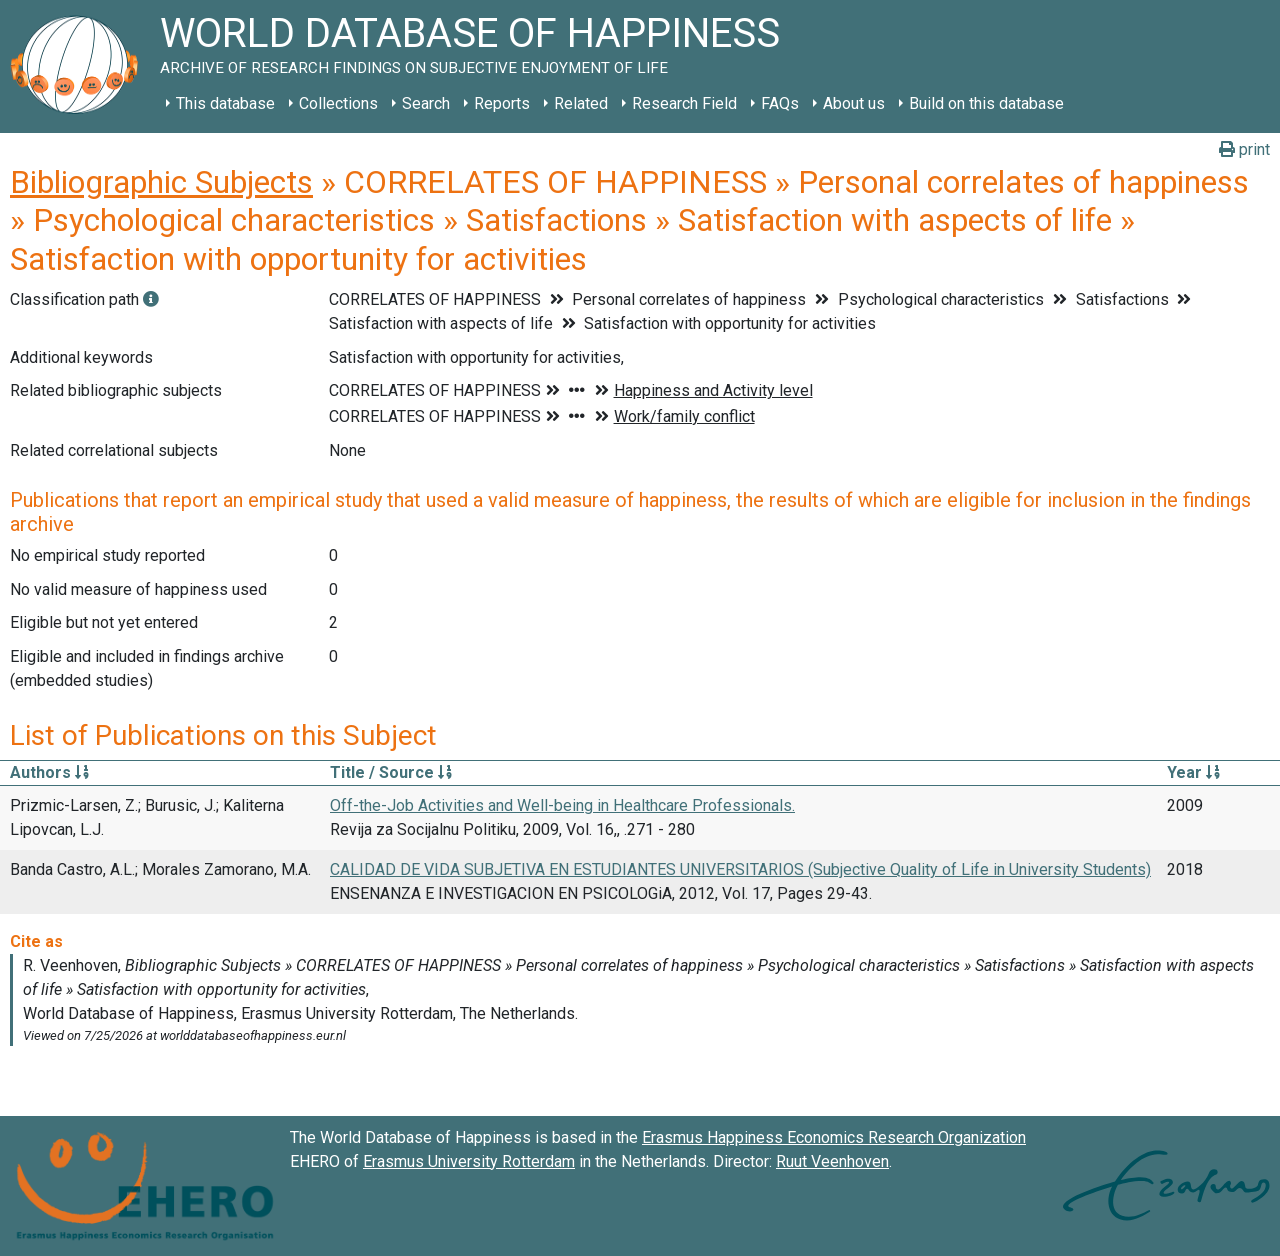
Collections (338, 103)
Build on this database (986, 103)
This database (225, 103)
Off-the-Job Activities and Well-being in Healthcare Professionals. (562, 805)
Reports (502, 103)
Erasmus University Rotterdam (469, 1161)
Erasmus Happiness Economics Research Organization (834, 1137)
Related (581, 103)
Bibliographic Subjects (161, 182)
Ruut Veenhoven (832, 1161)
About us (854, 103)
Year (1193, 772)
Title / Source (391, 772)
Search (426, 103)
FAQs (780, 103)
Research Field (684, 103)
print (1244, 149)
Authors (49, 772)
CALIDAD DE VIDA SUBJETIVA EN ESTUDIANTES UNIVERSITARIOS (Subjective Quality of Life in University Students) (740, 869)
